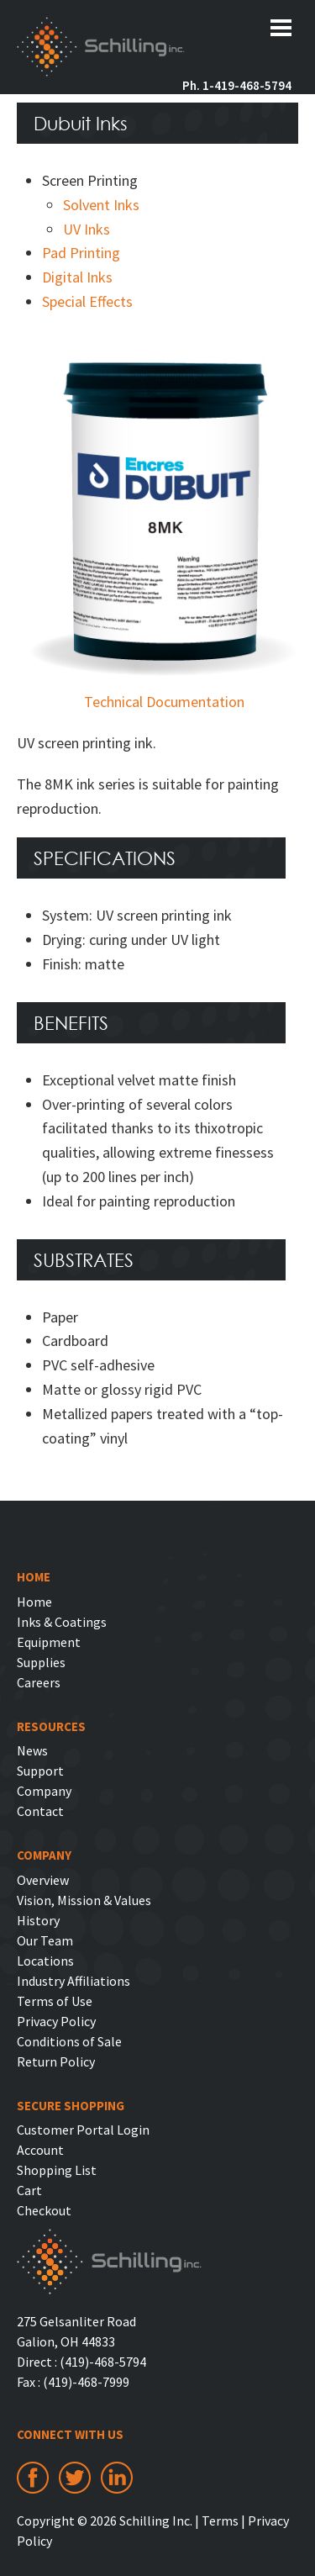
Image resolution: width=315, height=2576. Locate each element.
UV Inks (86, 229)
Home (34, 1601)
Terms (220, 2520)
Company (44, 1790)
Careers (38, 1682)
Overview (43, 1879)
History (38, 1920)
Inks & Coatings (62, 1621)
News (32, 1750)
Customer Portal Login (83, 2129)
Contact (40, 1811)
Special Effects (87, 301)
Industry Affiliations (73, 1980)
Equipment (49, 1642)
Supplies (41, 1662)
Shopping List (57, 2170)
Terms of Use (54, 2001)
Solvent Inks (101, 204)
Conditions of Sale (69, 2041)
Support (40, 1770)
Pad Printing (81, 252)
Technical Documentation (164, 701)
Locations (45, 1960)
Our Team (45, 1940)
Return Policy (56, 2061)
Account (40, 2149)
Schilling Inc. (101, 49)
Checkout (44, 2210)
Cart (29, 2190)
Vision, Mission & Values (84, 1900)
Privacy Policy (56, 2021)
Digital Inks (77, 277)
